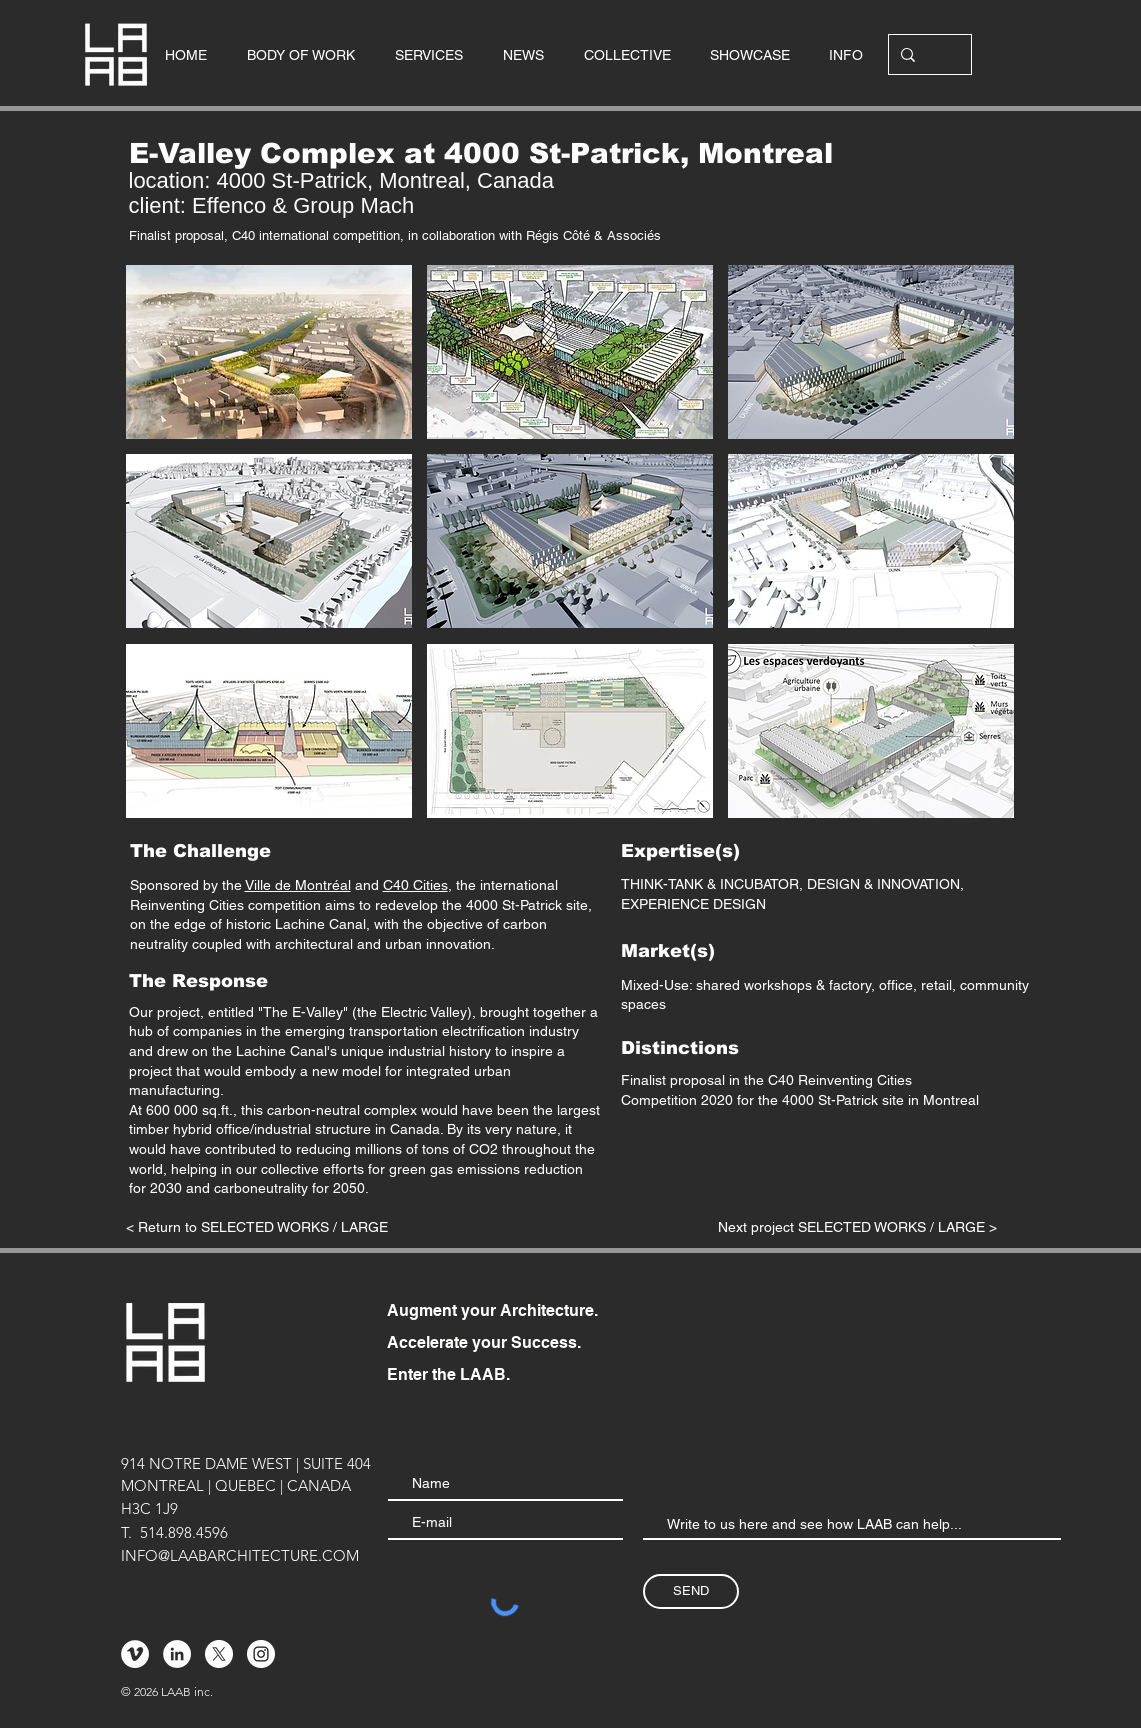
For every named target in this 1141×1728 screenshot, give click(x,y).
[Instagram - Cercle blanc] (261, 1654)
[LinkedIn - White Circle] (177, 1654)
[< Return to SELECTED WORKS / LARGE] (257, 1228)
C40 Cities (415, 885)
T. (126, 1532)
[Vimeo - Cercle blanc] (135, 1654)
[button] (269, 352)
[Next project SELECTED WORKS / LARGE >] (857, 1228)
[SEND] (691, 1591)
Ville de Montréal (298, 885)
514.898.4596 (184, 1532)
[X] (219, 1654)
